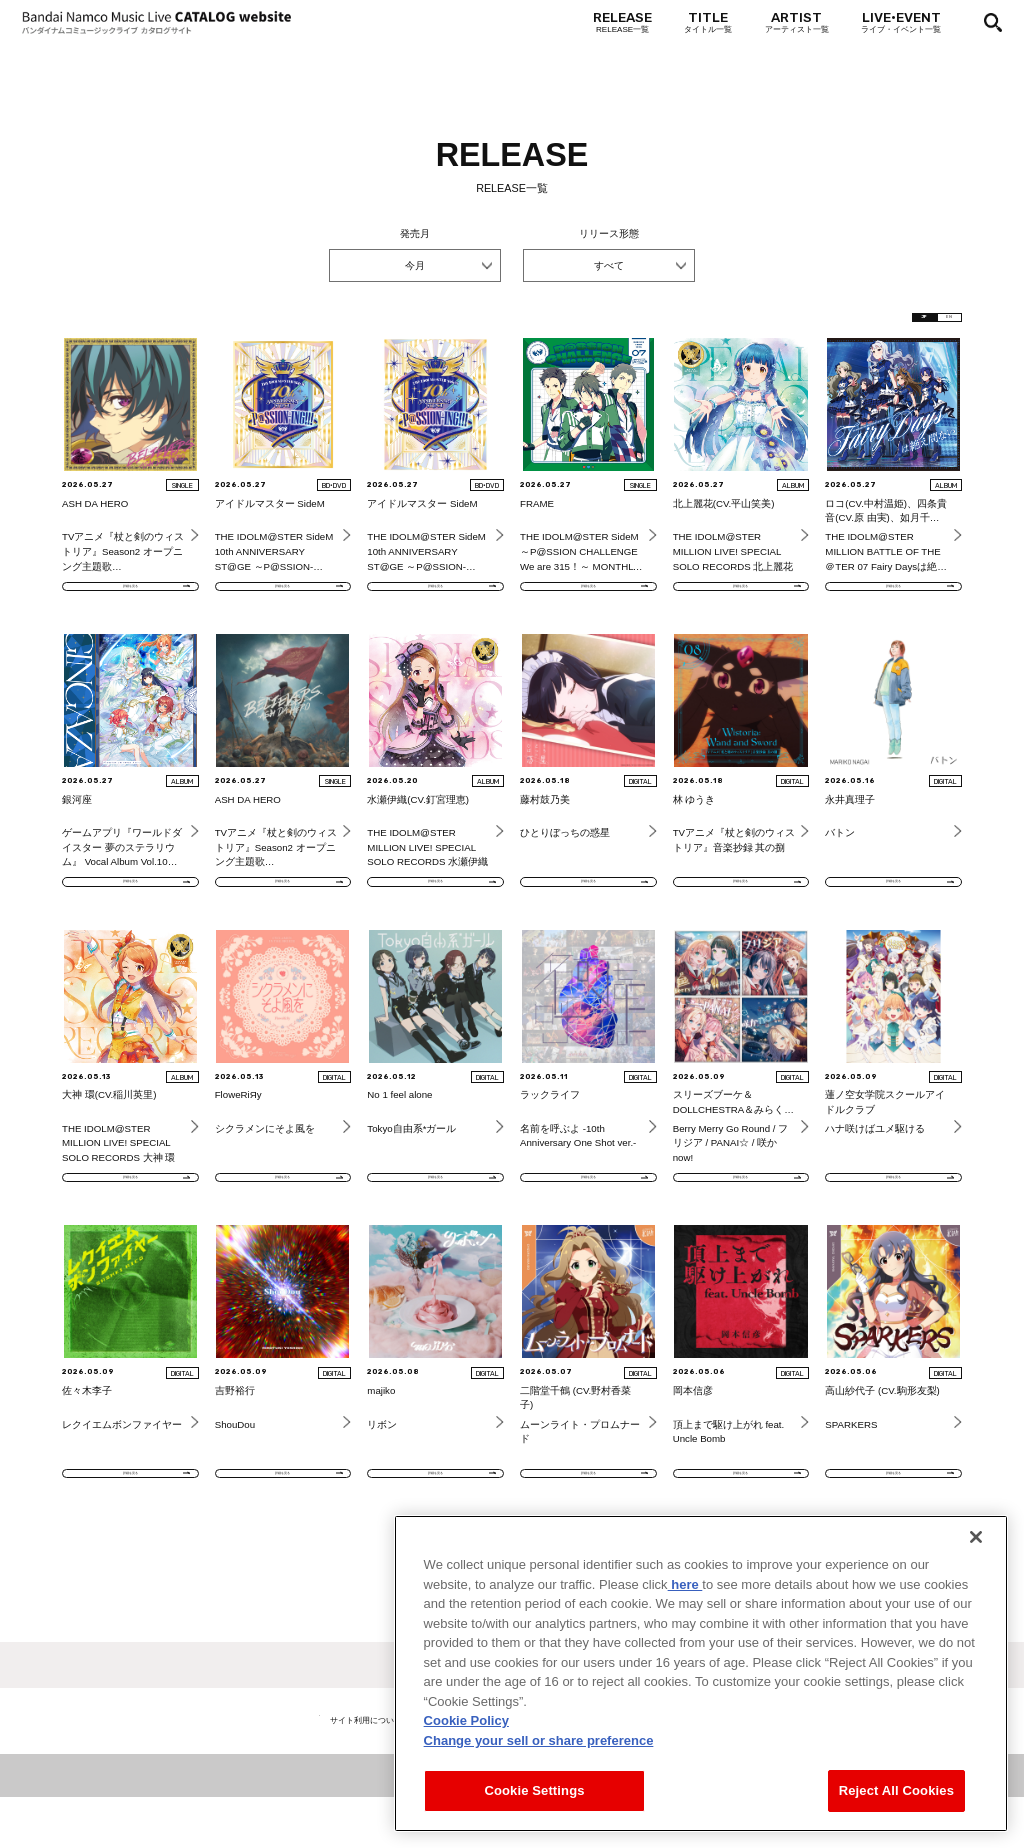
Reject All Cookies (896, 1791)
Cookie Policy (466, 1721)
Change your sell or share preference (539, 1740)
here (685, 1584)
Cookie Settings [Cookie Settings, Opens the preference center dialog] (534, 1791)
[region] (701, 1674)
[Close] (976, 1538)
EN (934, 322)
